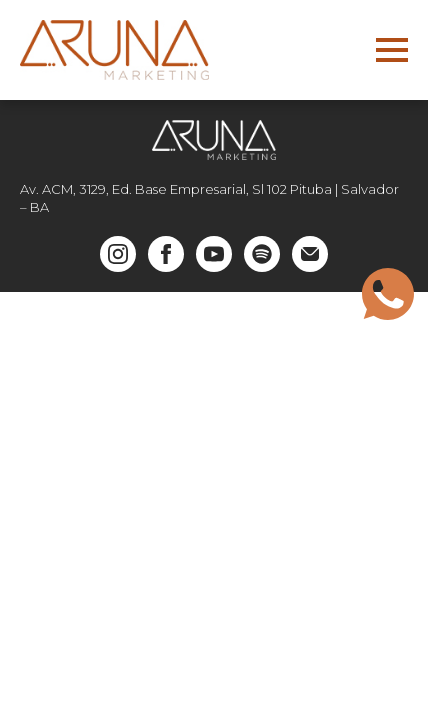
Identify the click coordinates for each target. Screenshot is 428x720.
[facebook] (166, 254)
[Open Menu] (392, 50)
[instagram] (118, 254)
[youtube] (214, 254)
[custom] (262, 254)
